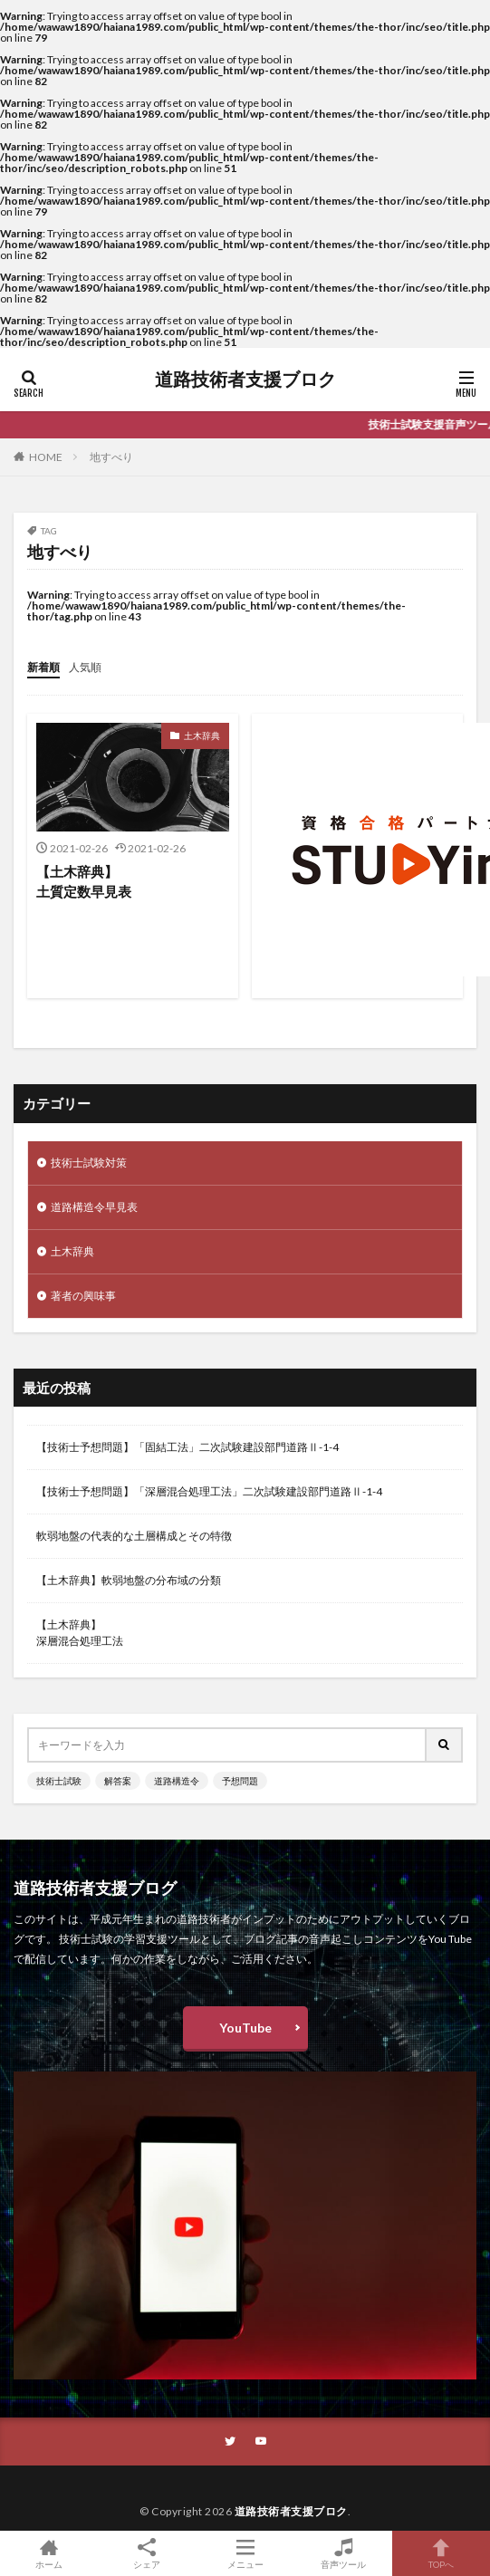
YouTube (245, 2027)
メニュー (244, 2553)
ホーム (49, 2553)
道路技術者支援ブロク (245, 379)
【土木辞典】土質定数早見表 (83, 881)
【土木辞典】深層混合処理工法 (79, 1633)
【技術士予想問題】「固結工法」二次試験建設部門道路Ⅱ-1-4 (187, 1447)
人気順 (85, 667)
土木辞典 (202, 735)
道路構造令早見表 (94, 1207)
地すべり (111, 457)
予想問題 (240, 1780)
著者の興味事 (83, 1295)
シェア (147, 2554)
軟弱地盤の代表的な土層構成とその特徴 (134, 1536)
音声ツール (343, 2553)
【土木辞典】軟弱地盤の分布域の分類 (128, 1580)
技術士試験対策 (89, 1162)
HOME (45, 457)
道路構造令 (176, 1780)
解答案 (117, 1780)
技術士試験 (59, 1780)
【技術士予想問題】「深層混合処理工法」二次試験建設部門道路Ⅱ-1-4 (209, 1491)
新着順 (43, 667)
